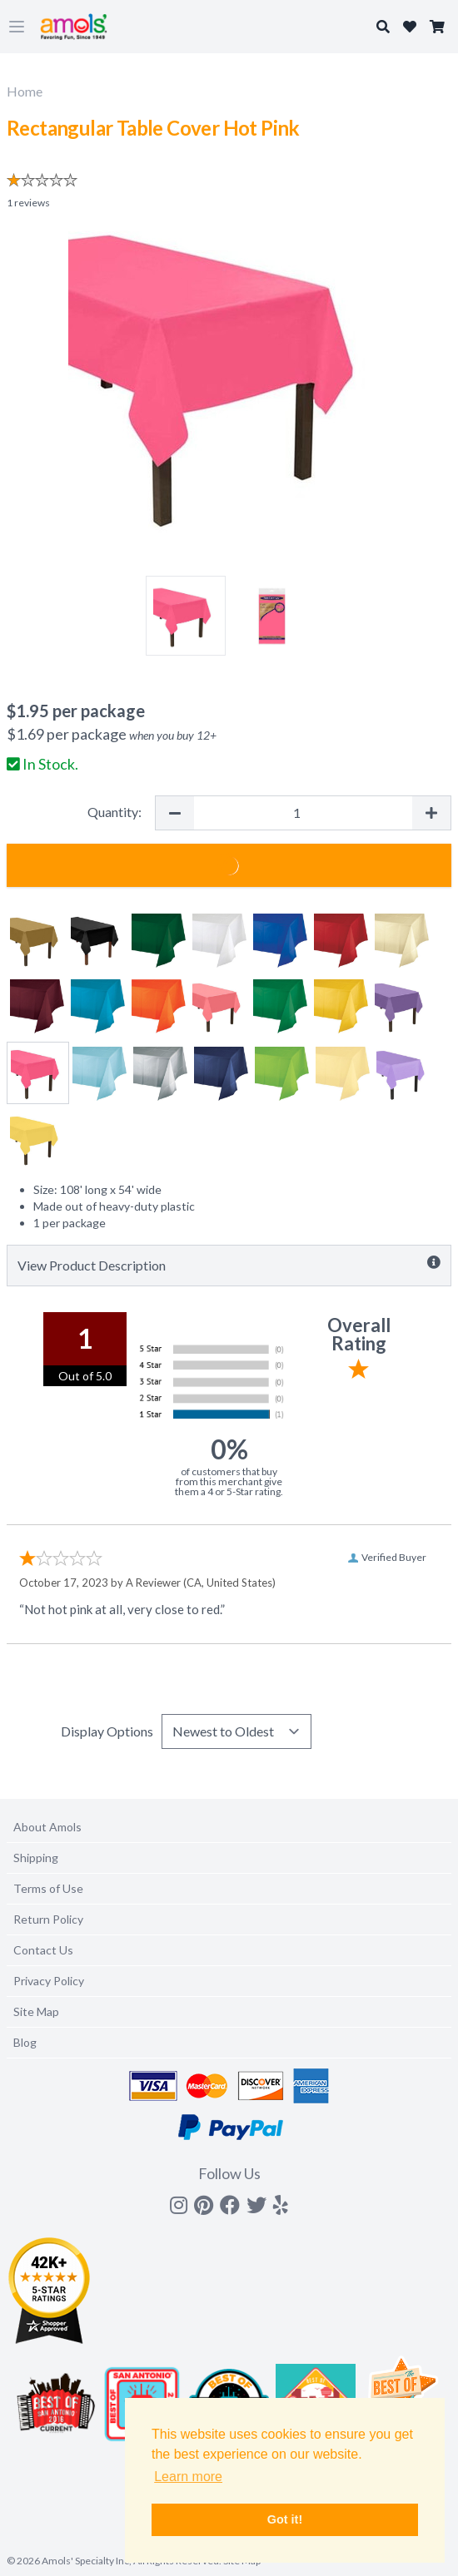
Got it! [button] (284, 2519)
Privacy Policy (48, 1981)
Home (24, 91)
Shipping (35, 1857)
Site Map (36, 2011)
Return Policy (48, 1919)
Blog (25, 2042)
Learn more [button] (188, 2476)
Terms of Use (48, 1888)
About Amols (47, 1827)
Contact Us (43, 1950)
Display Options (107, 1731)
